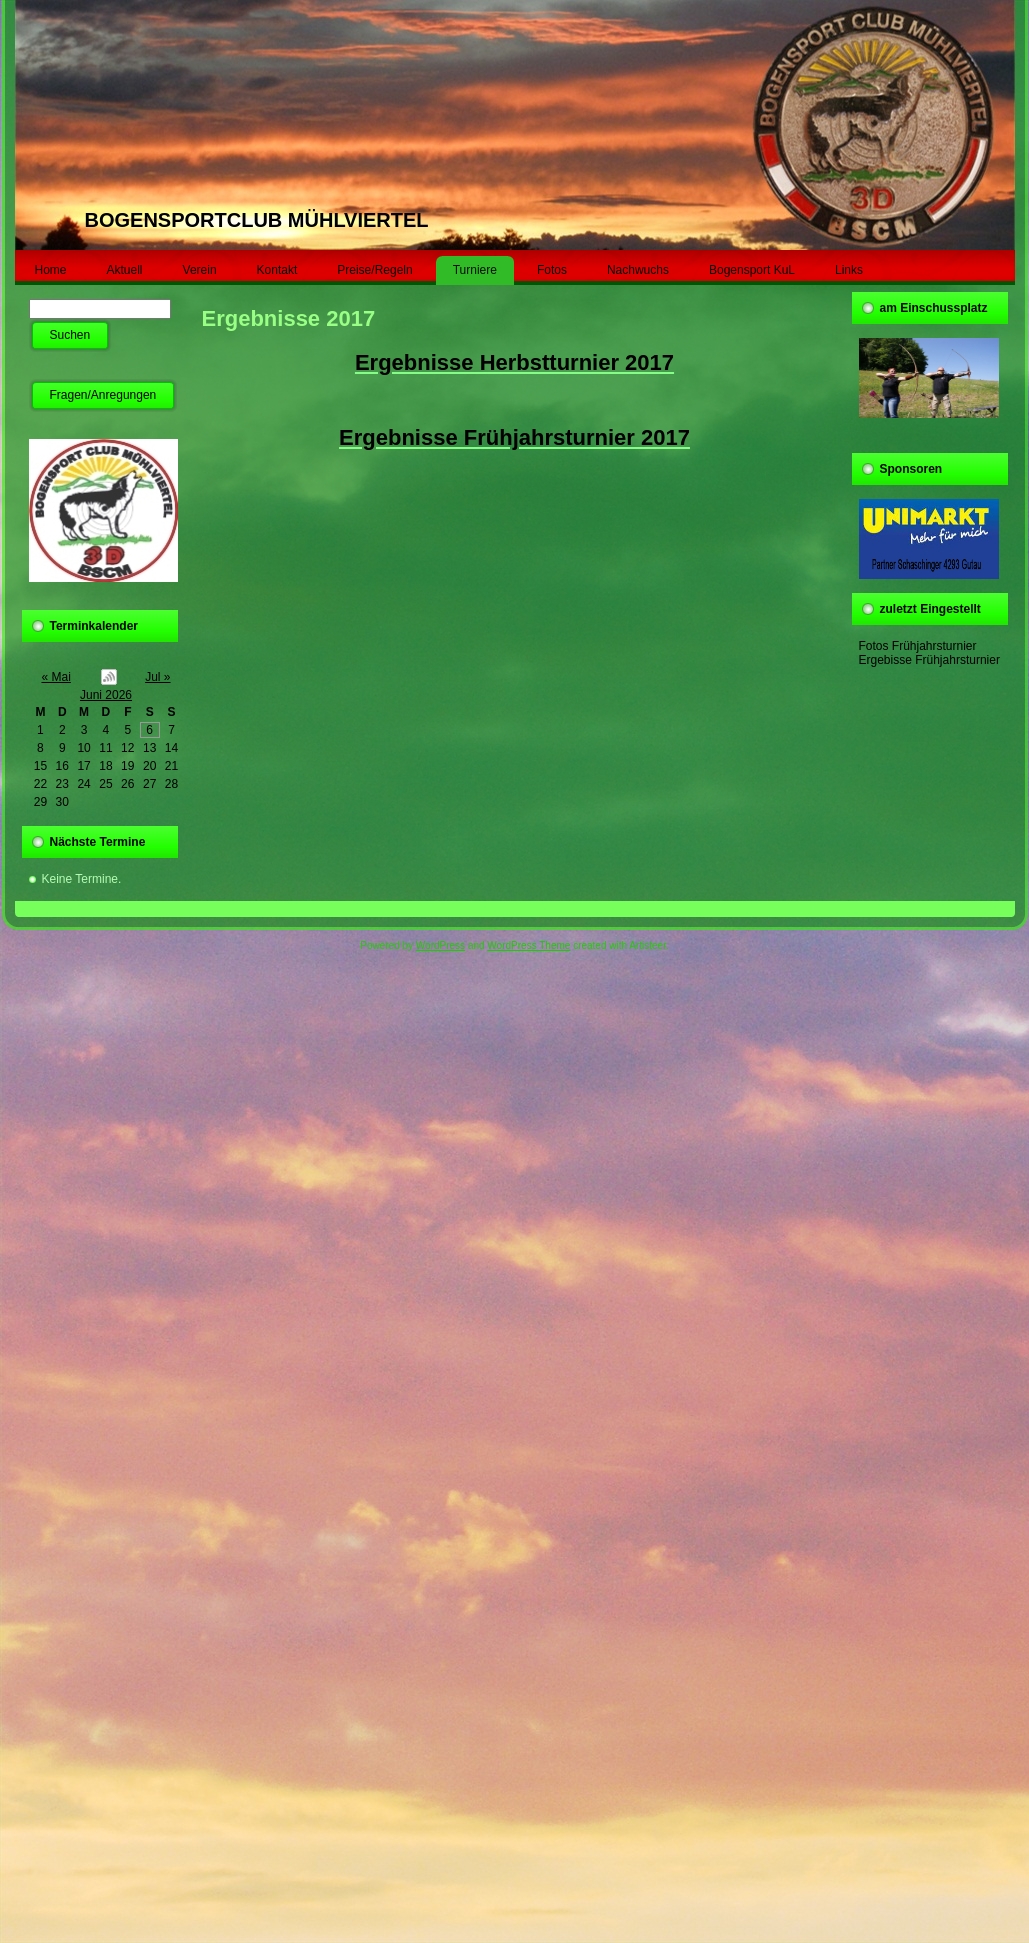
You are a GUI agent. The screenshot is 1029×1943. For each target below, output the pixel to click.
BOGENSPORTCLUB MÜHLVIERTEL (257, 220)
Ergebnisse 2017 (289, 318)
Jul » (157, 677)
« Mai (56, 677)
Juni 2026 (106, 695)
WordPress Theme (528, 945)
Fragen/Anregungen (103, 395)
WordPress (440, 945)
